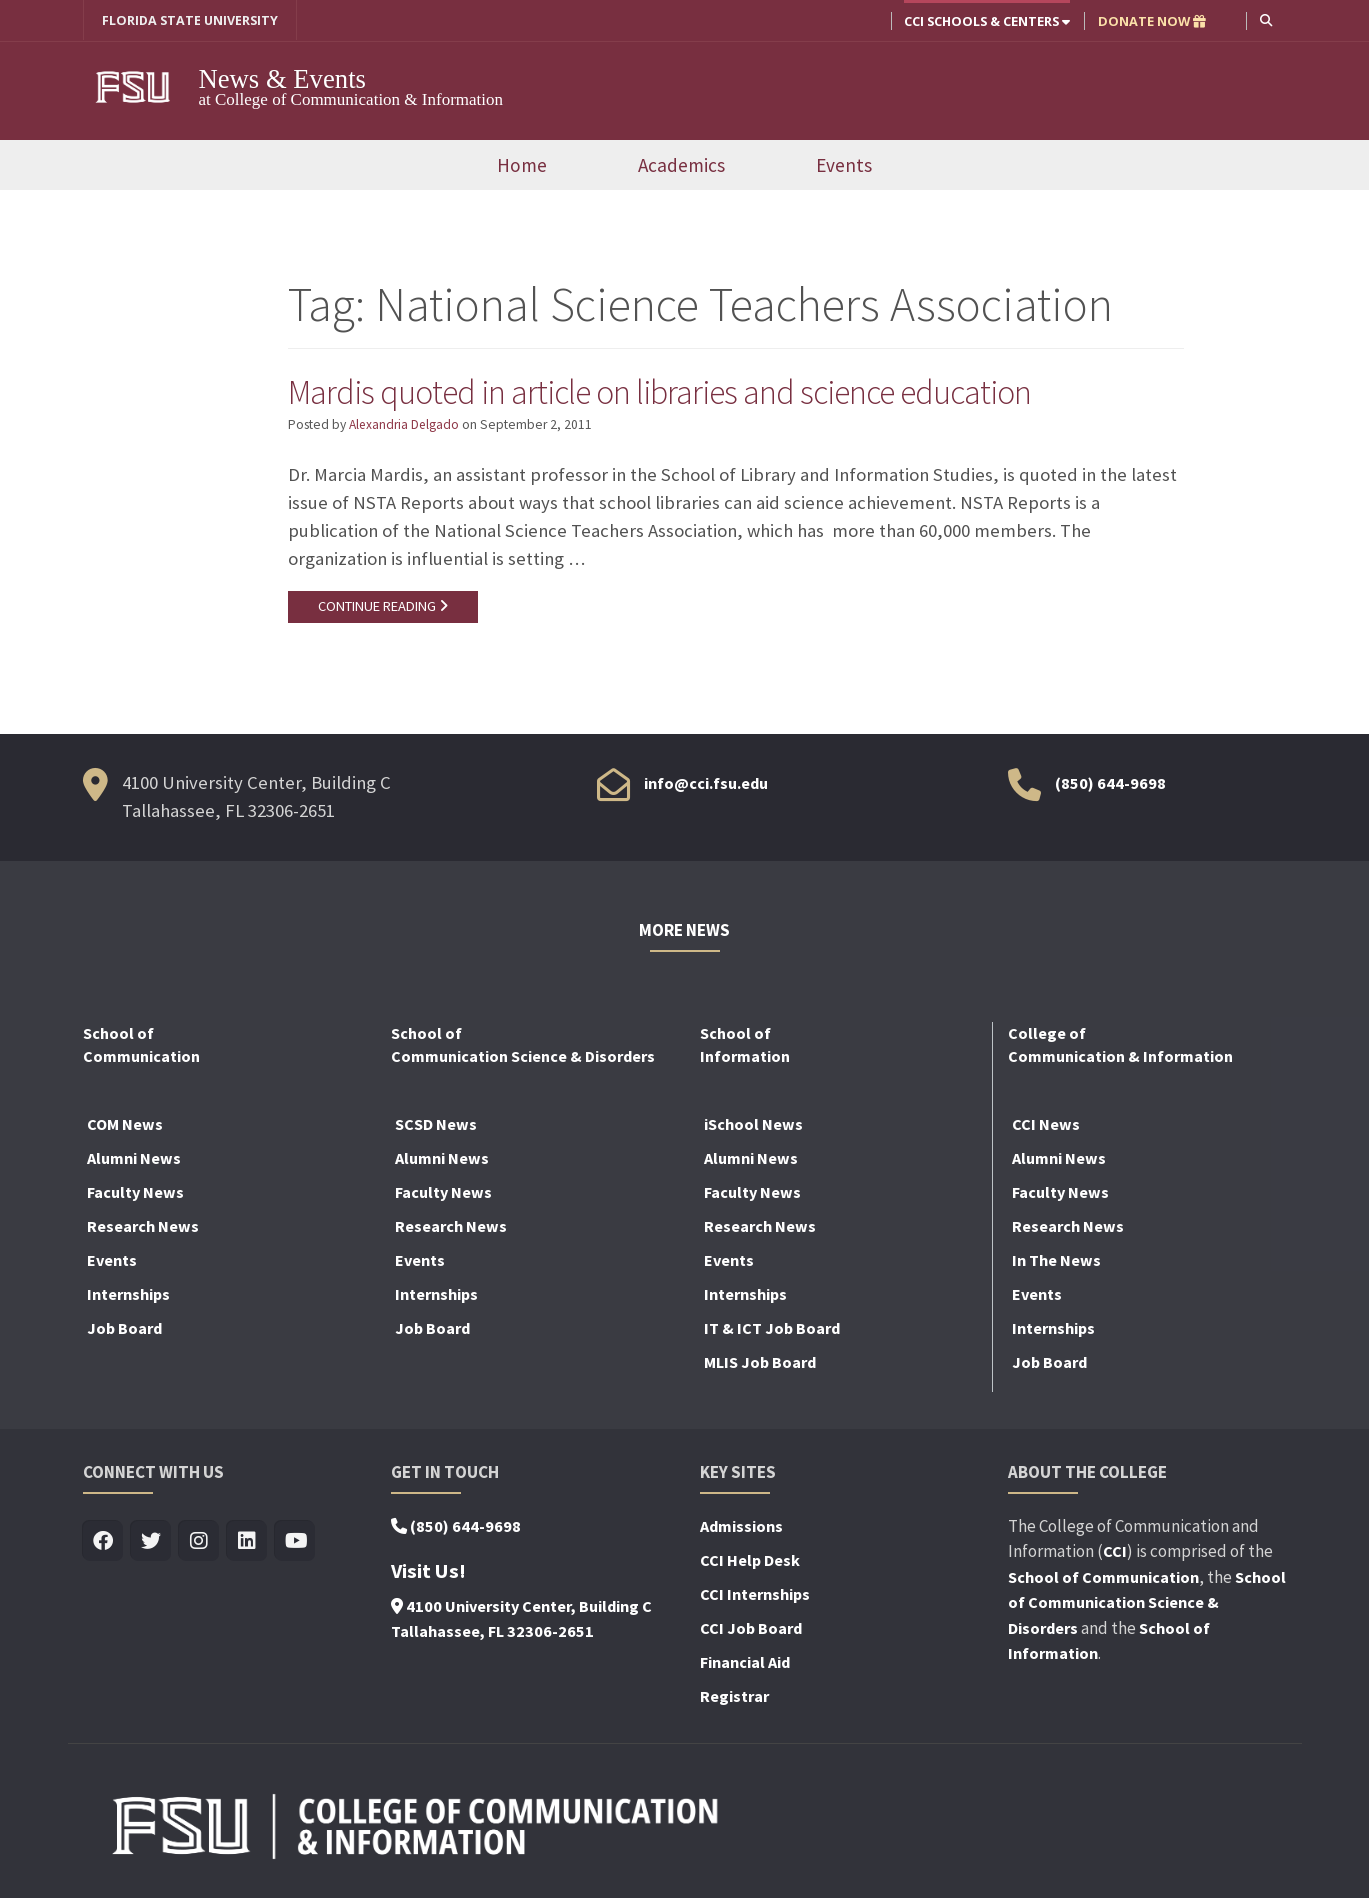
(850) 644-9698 (1110, 783)
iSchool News (753, 1124)
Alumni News (134, 1158)
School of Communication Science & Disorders (1147, 1602)
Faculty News (135, 1192)
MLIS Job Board (760, 1362)
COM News (125, 1124)
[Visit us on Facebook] (103, 1541)
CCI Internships (755, 1594)
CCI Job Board (751, 1628)
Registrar (734, 1696)
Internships (128, 1294)
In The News (1056, 1260)
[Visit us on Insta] (199, 1541)
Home (522, 165)
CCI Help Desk (750, 1560)
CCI (1115, 1551)
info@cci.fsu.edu (706, 783)
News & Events (284, 79)
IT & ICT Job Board (772, 1328)
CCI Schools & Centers (987, 21)
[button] (1266, 20)
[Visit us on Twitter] (151, 1541)
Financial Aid (745, 1662)
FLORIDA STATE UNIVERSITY (190, 21)
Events (844, 165)
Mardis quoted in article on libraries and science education (665, 392)
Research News (143, 1226)
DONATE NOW (1152, 21)
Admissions (741, 1526)
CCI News (1046, 1124)
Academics (681, 165)
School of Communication (1103, 1577)
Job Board (124, 1328)
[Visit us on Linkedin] (247, 1541)
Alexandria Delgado (405, 424)
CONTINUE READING (383, 607)
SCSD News (436, 1124)
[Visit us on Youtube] (295, 1541)
